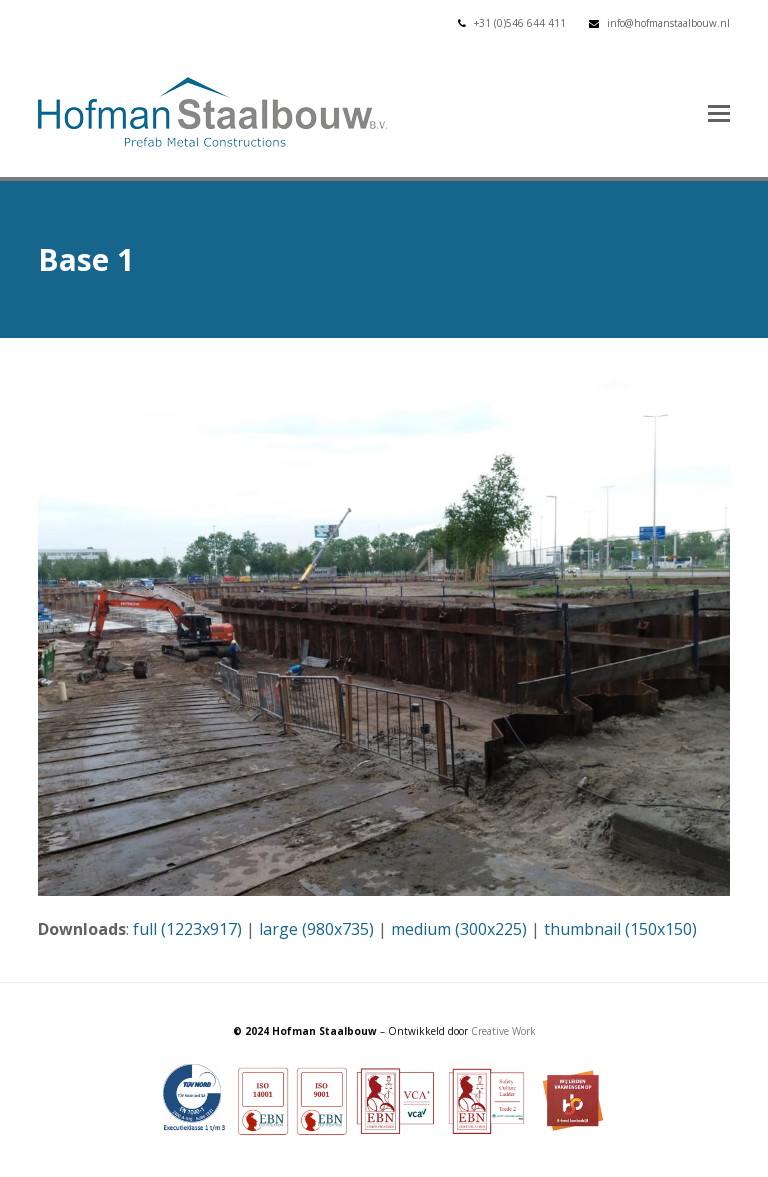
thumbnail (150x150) (620, 929)
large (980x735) (316, 929)
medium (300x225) (459, 929)
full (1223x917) (187, 929)
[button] (719, 112)
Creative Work (503, 1031)
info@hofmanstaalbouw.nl (668, 23)
